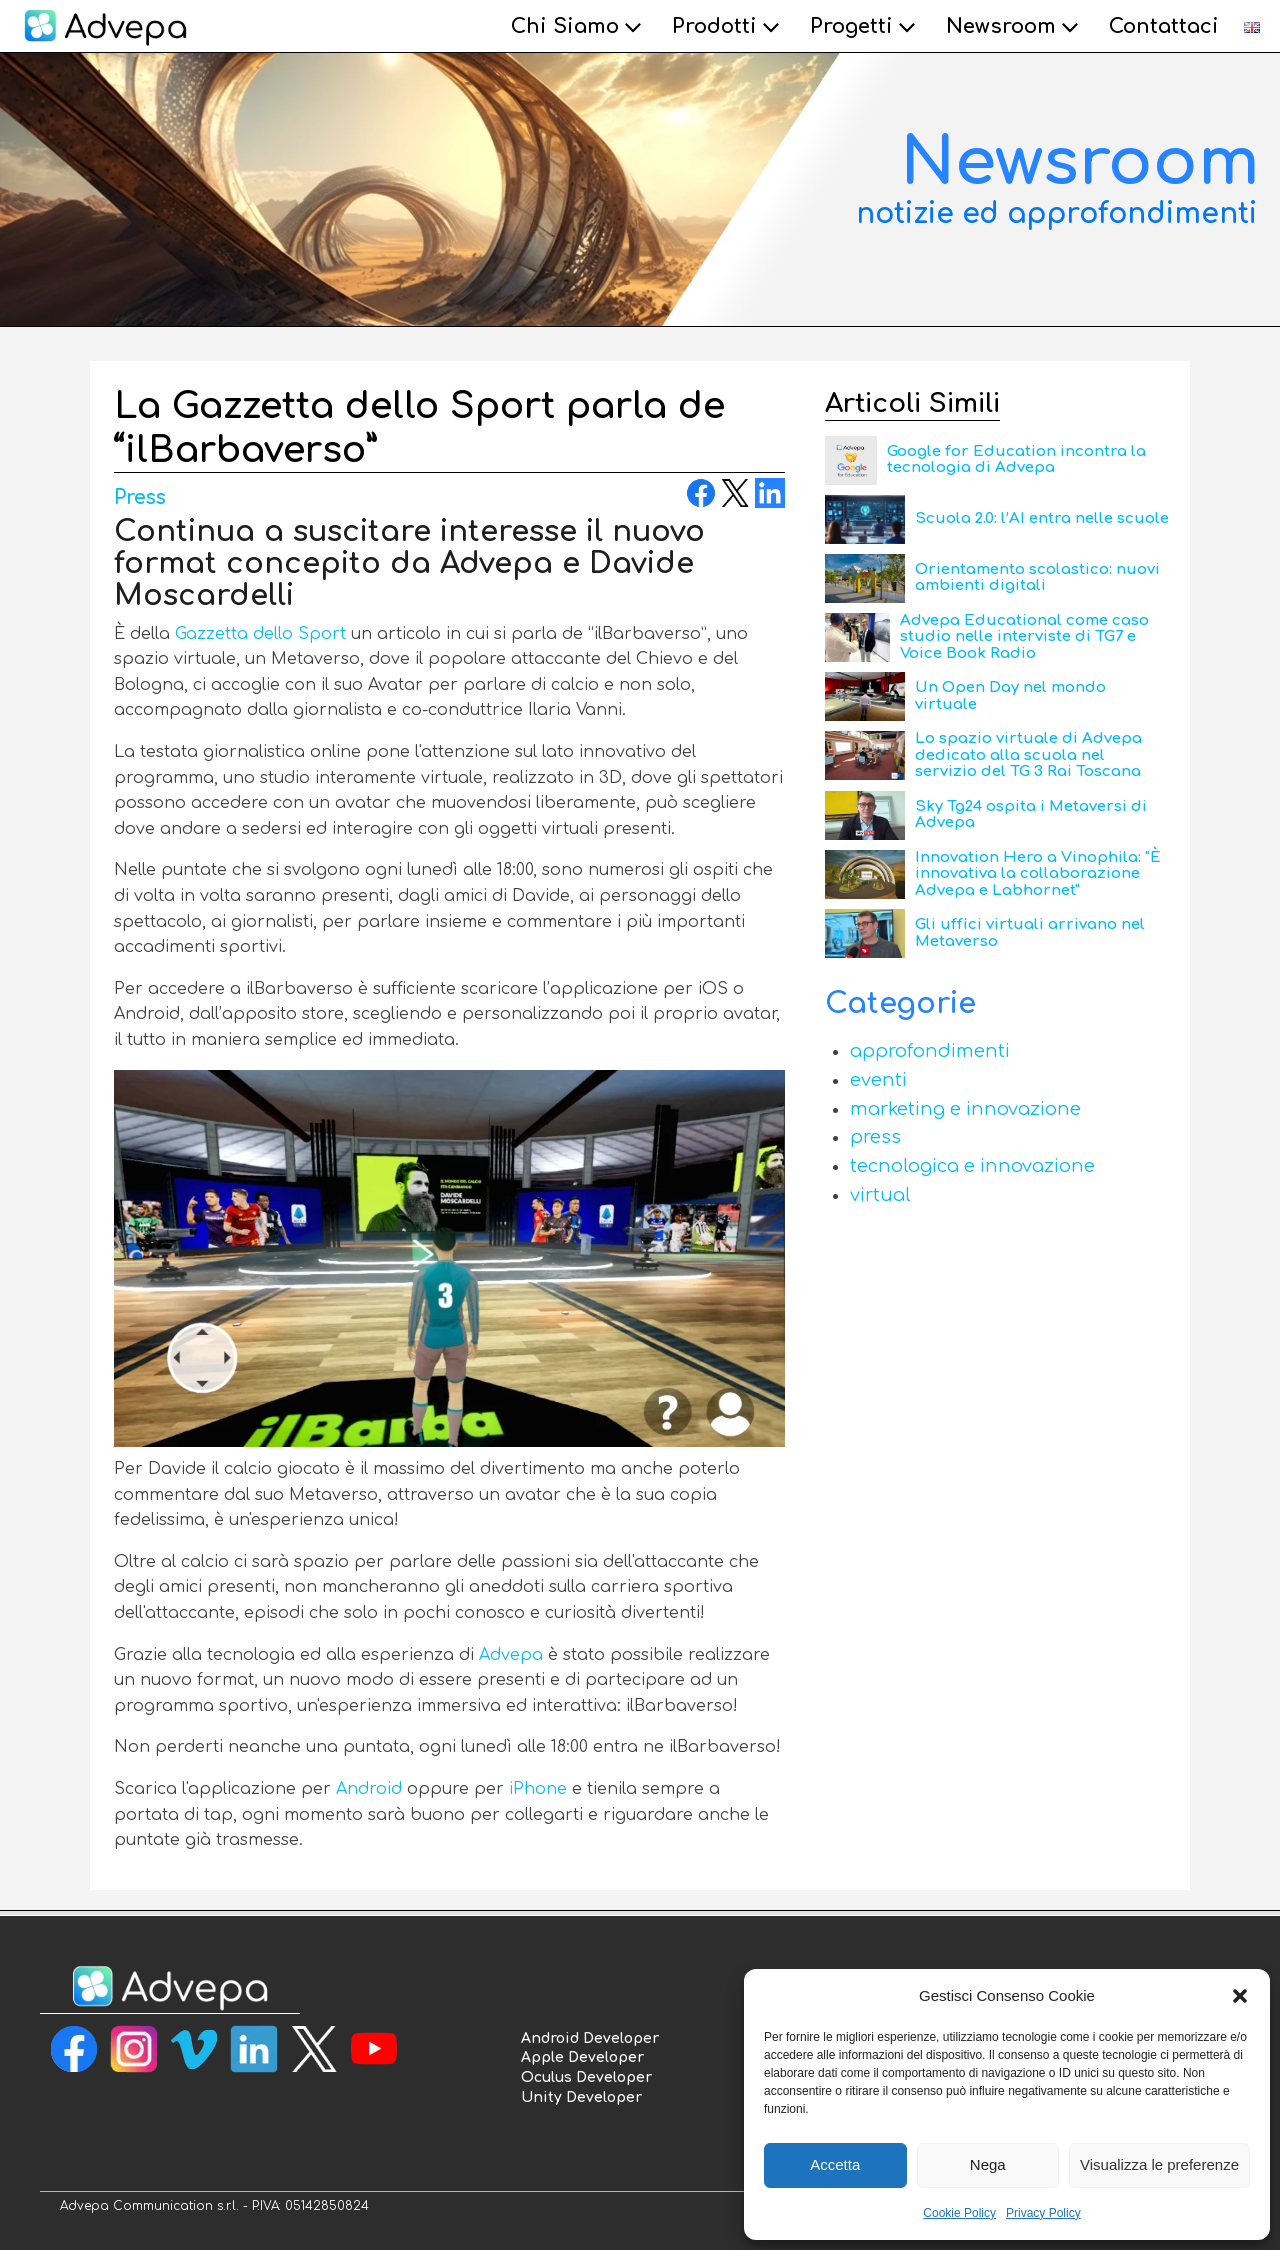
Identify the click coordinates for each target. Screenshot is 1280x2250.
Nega (988, 2164)
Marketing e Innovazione (965, 1109)
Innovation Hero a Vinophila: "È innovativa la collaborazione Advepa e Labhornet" (1038, 874)
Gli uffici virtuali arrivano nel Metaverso (1030, 933)
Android (369, 1789)
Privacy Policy (1043, 2213)
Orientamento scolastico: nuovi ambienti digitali (1037, 578)
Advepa (511, 1655)
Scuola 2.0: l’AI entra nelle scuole (1042, 518)
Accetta (835, 2164)
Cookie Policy (959, 2213)
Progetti (865, 27)
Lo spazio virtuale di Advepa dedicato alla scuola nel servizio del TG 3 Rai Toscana (1028, 755)
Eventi (878, 1080)
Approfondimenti (930, 1051)
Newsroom (1015, 27)
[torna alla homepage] (170, 1988)
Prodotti (728, 27)
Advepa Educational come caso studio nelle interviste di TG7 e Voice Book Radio (1024, 637)
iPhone (538, 1789)
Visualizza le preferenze (1159, 2164)
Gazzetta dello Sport (260, 634)
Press (140, 497)
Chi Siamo (579, 27)
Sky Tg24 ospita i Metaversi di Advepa (1031, 815)
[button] (1240, 1996)
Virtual (880, 1195)
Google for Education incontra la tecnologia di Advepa (1016, 460)
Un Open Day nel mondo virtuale (1010, 696)
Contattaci (1164, 26)
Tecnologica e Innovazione (972, 1166)
